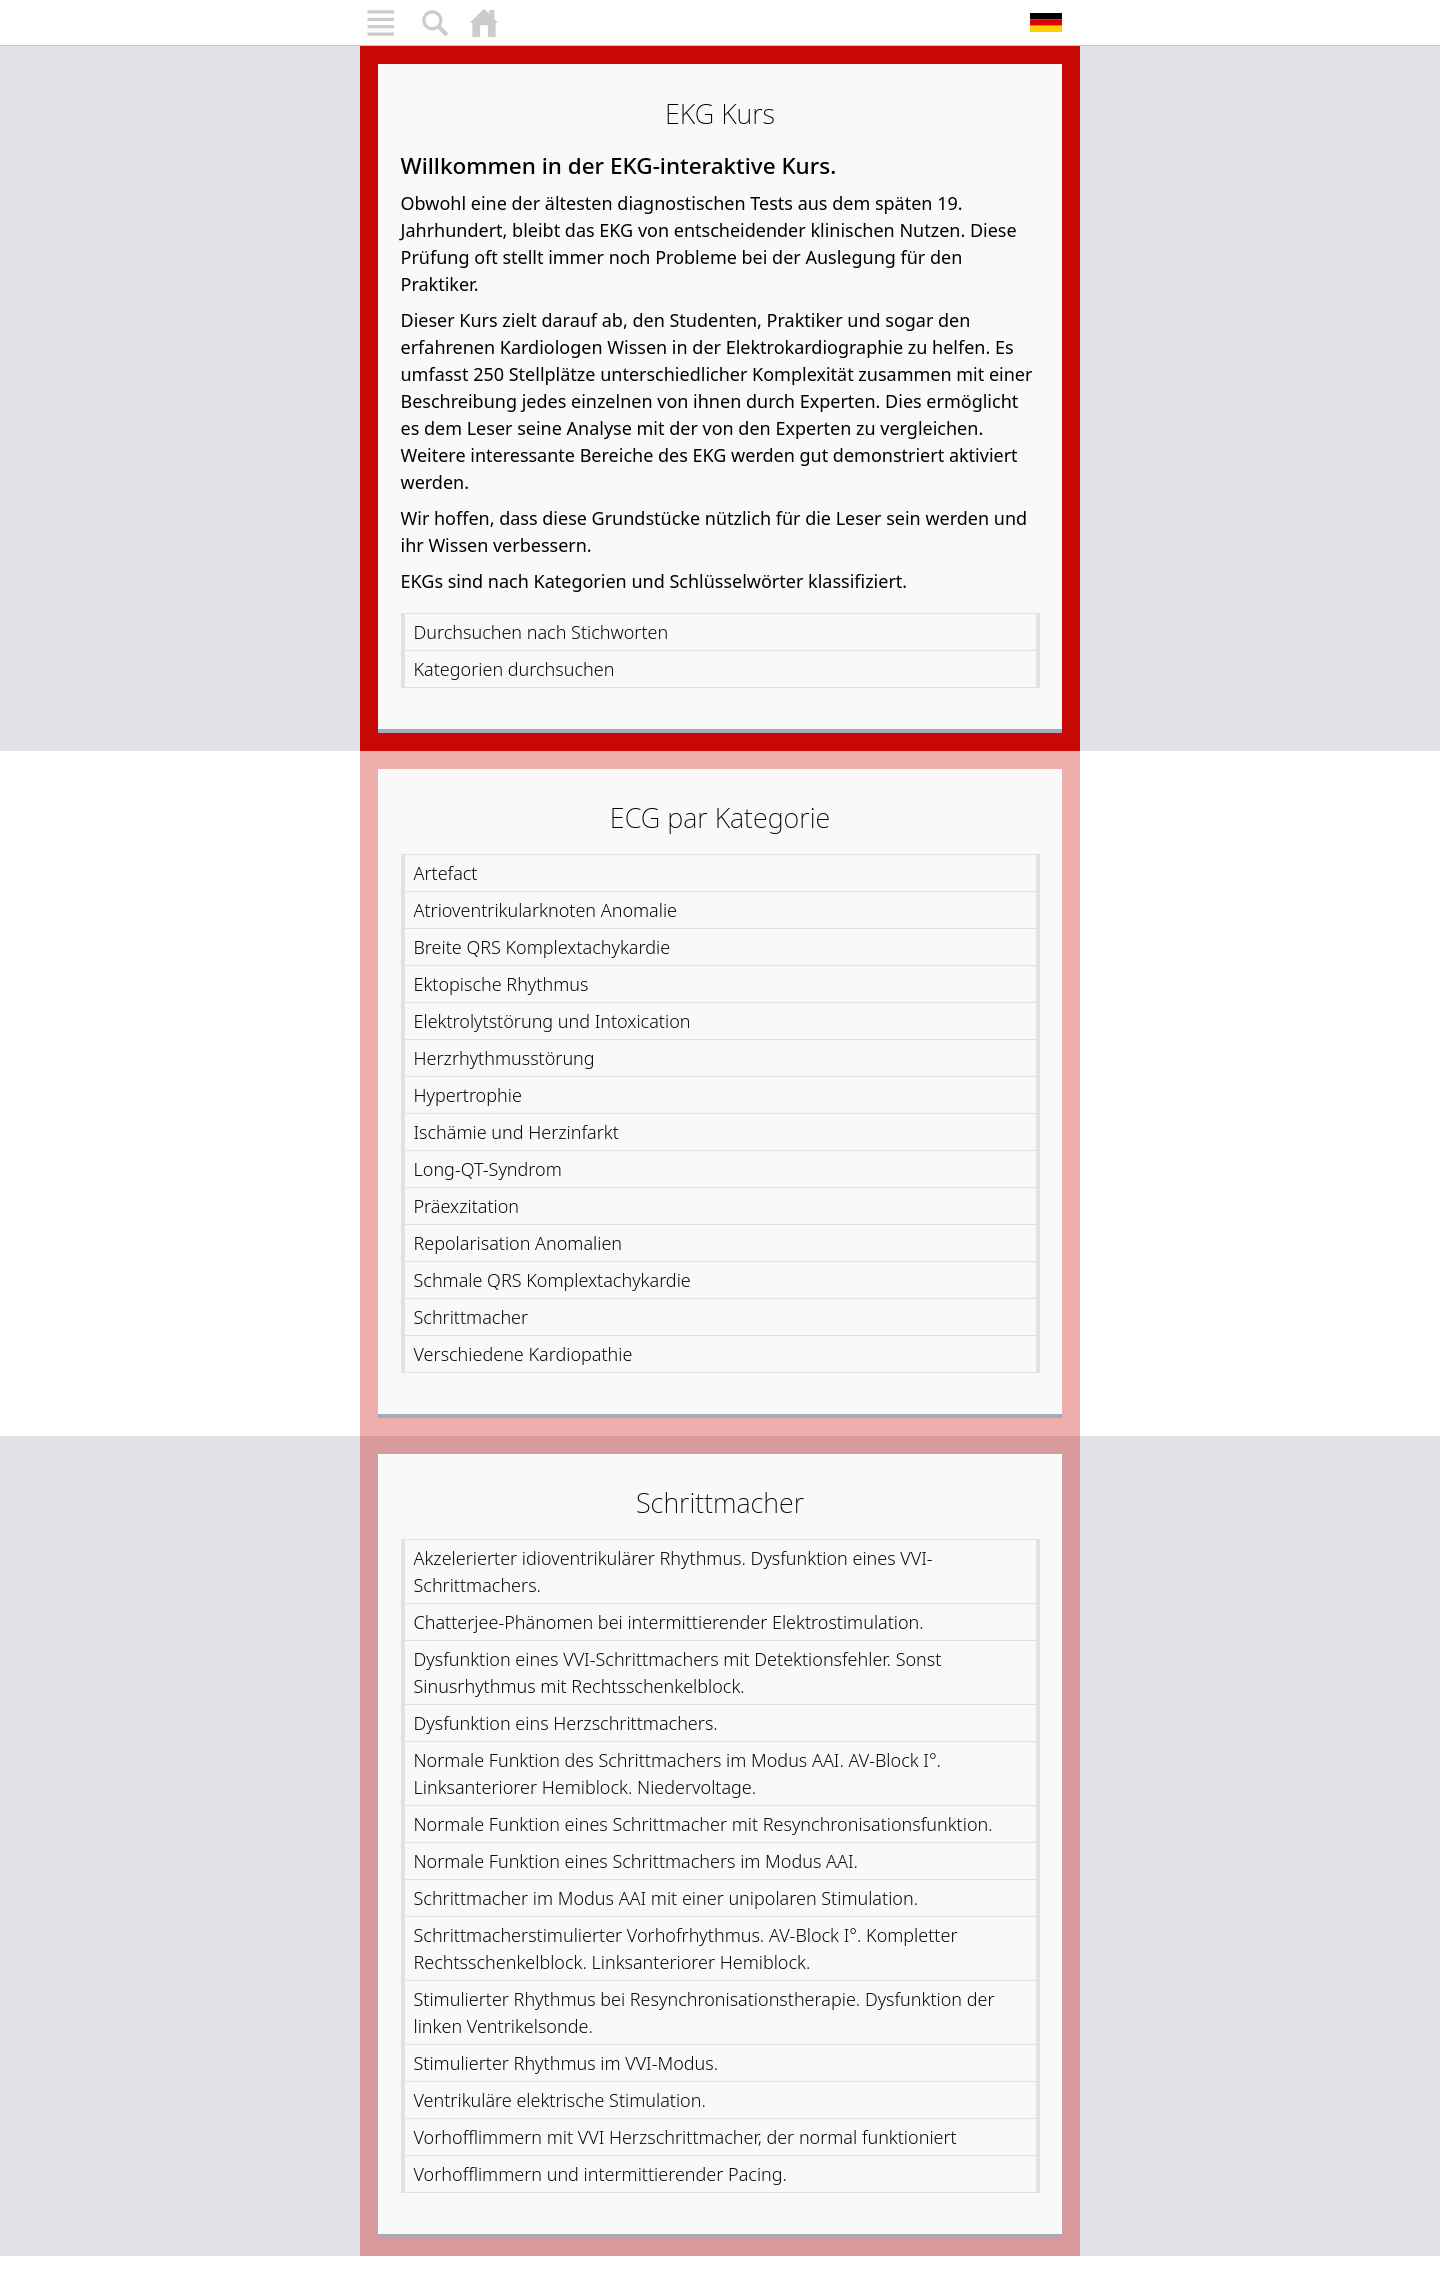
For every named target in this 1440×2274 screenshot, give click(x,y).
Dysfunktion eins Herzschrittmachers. (566, 1723)
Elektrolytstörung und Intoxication (552, 1021)
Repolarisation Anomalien (518, 1243)
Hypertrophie (468, 1095)
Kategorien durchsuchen (514, 669)
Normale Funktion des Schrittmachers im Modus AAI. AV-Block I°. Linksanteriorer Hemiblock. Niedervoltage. (678, 1773)
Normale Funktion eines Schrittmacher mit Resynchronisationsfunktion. (703, 1824)
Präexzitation (467, 1206)
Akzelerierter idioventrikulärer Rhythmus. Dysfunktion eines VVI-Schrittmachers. (673, 1571)
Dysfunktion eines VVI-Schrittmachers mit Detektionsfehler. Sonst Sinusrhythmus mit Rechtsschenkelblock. (678, 1672)
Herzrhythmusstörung (504, 1058)
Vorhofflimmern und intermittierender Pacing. (600, 2174)
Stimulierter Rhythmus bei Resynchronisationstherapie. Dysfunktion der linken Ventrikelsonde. (704, 2012)
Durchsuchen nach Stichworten (541, 632)
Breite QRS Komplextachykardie (542, 947)
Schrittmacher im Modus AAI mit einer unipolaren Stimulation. (666, 1898)
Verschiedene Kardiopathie (523, 1354)
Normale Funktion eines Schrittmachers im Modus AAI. (636, 1861)
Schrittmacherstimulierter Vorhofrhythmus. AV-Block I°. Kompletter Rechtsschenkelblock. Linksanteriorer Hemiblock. (686, 1948)
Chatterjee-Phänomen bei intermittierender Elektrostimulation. (669, 1622)
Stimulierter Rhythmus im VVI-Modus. (566, 2063)
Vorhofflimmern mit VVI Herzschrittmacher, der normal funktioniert (685, 2137)
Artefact (446, 873)
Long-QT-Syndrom (488, 1169)
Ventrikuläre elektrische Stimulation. (560, 2100)
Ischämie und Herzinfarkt (516, 1132)
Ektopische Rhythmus (501, 984)
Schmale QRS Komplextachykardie (552, 1280)
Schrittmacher (471, 1317)
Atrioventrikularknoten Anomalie (546, 910)
